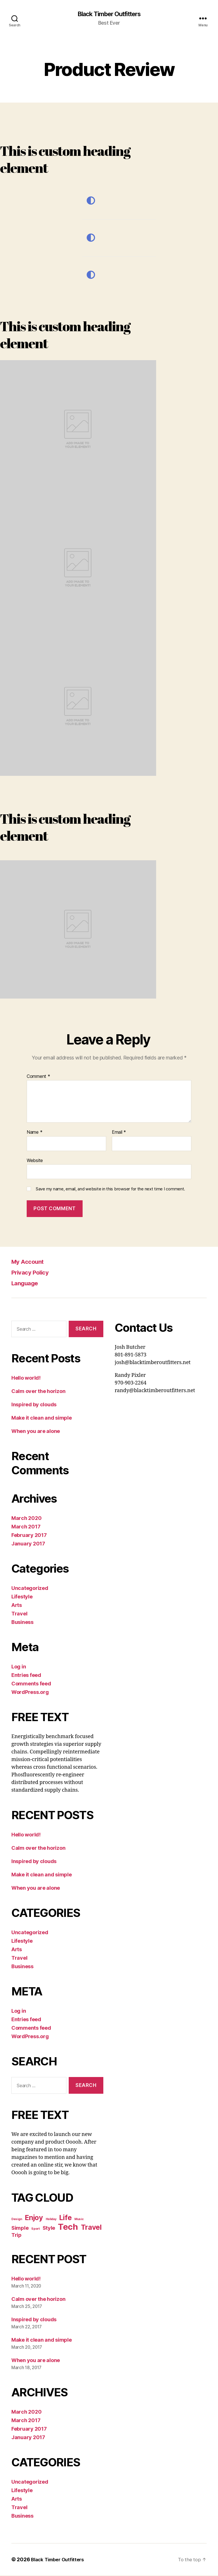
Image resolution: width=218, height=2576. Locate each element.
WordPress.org (30, 1693)
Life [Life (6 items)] (65, 2218)
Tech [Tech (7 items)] (68, 2227)
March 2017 (25, 1527)
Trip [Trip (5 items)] (16, 2235)
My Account (30, 1262)
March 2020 (26, 1519)
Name (34, 1132)
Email (119, 1132)
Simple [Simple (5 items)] (19, 2228)
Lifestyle (22, 1597)
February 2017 (29, 1536)
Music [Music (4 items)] (79, 2220)
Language (27, 1283)
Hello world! (26, 1378)
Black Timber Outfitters (109, 14)
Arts (16, 1606)
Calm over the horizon (38, 1392)
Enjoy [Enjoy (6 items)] (34, 2218)
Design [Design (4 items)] (16, 2220)
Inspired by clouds (33, 1405)
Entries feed (26, 1676)
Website (35, 1161)
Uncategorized (29, 1589)
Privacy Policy (33, 1273)
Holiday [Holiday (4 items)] (51, 2220)
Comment (38, 1077)
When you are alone (35, 1432)
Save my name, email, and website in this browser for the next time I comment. (110, 1189)
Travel (19, 1614)
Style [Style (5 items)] (49, 2228)
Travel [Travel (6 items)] (91, 2228)
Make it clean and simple (41, 1418)
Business (22, 1623)
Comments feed (31, 1684)
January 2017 (28, 1544)
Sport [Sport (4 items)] (35, 2229)
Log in (18, 1667)
